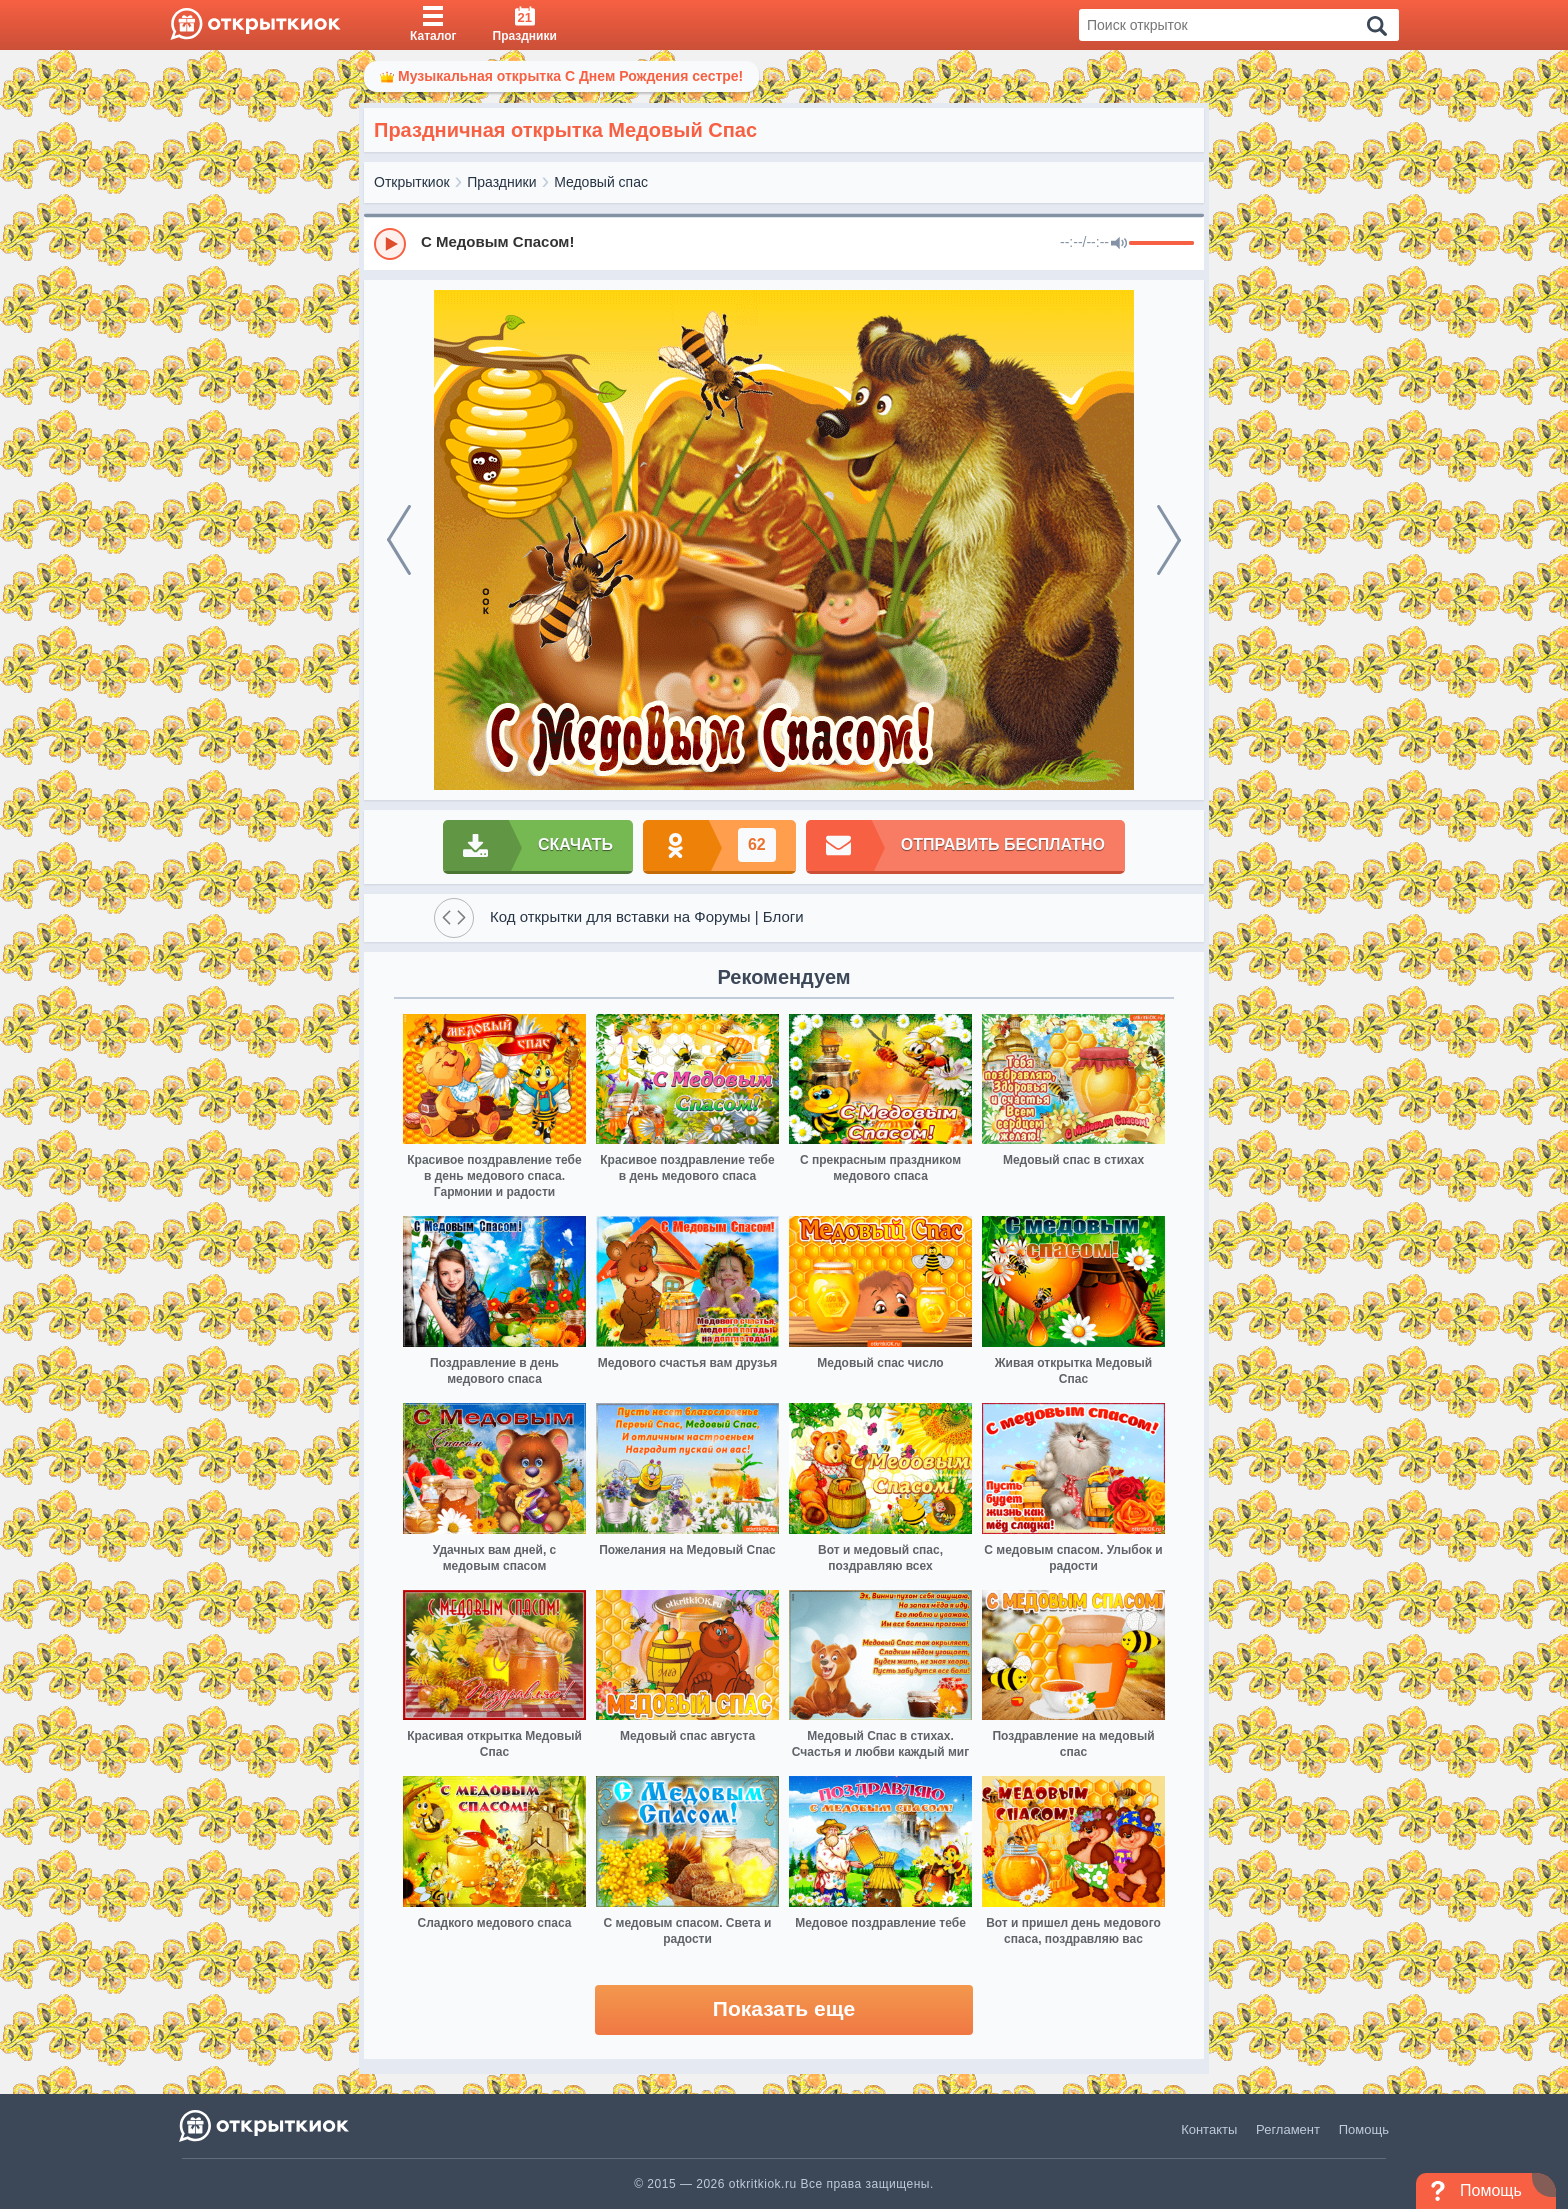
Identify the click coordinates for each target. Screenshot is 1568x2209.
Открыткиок (412, 182)
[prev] (399, 540)
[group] (784, 243)
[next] (1169, 540)
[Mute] (1119, 244)
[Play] (390, 244)
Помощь (1364, 2129)
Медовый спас (601, 182)
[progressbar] (1161, 244)
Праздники (501, 182)
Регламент (1288, 2129)
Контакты (1209, 2129)
